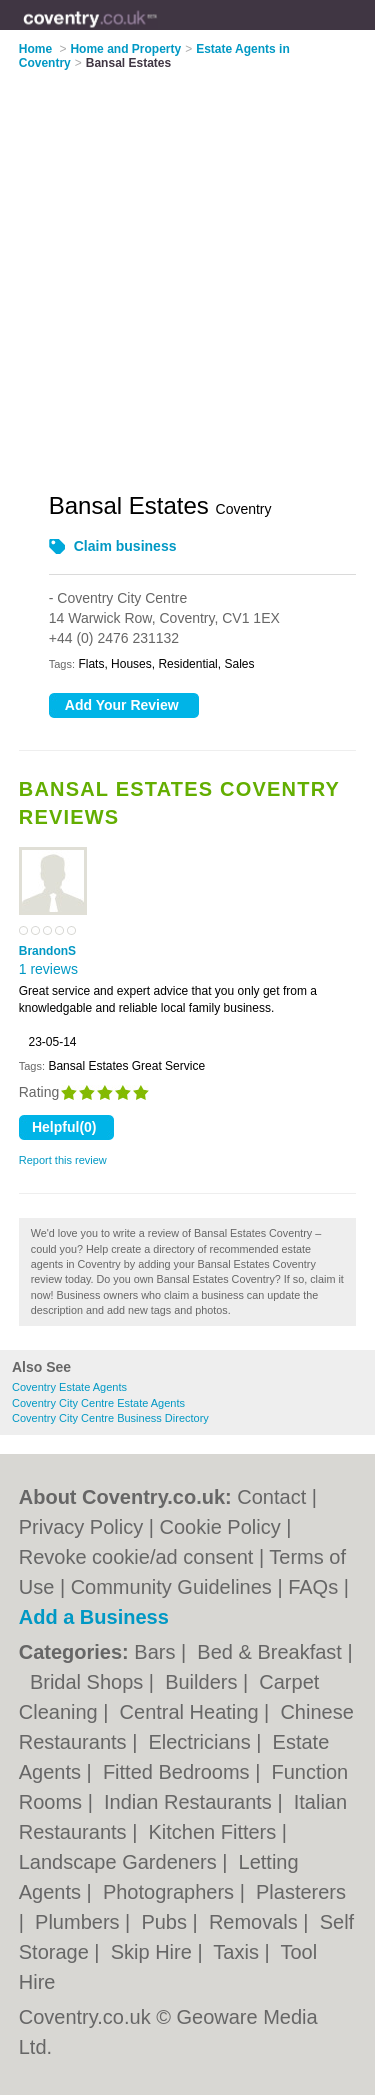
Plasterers (301, 1892)
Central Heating (192, 1712)
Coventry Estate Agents (69, 1387)
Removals (256, 1922)
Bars (157, 1652)
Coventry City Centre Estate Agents (98, 1403)
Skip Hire (154, 1952)
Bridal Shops (89, 1682)
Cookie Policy (220, 1527)
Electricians (202, 1742)
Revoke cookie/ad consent (136, 1557)
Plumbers (80, 1922)
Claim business (125, 546)
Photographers (171, 1892)
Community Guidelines (171, 1587)
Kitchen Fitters (214, 1832)
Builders (204, 1682)
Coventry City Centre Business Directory (110, 1418)
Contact (271, 1497)
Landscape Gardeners (120, 1862)
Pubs (166, 1922)
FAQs (313, 1587)
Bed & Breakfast (272, 1652)
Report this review (63, 1160)
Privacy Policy (81, 1527)
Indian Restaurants (190, 1802)
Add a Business (94, 1617)
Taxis (238, 1952)
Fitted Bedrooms (179, 1772)
